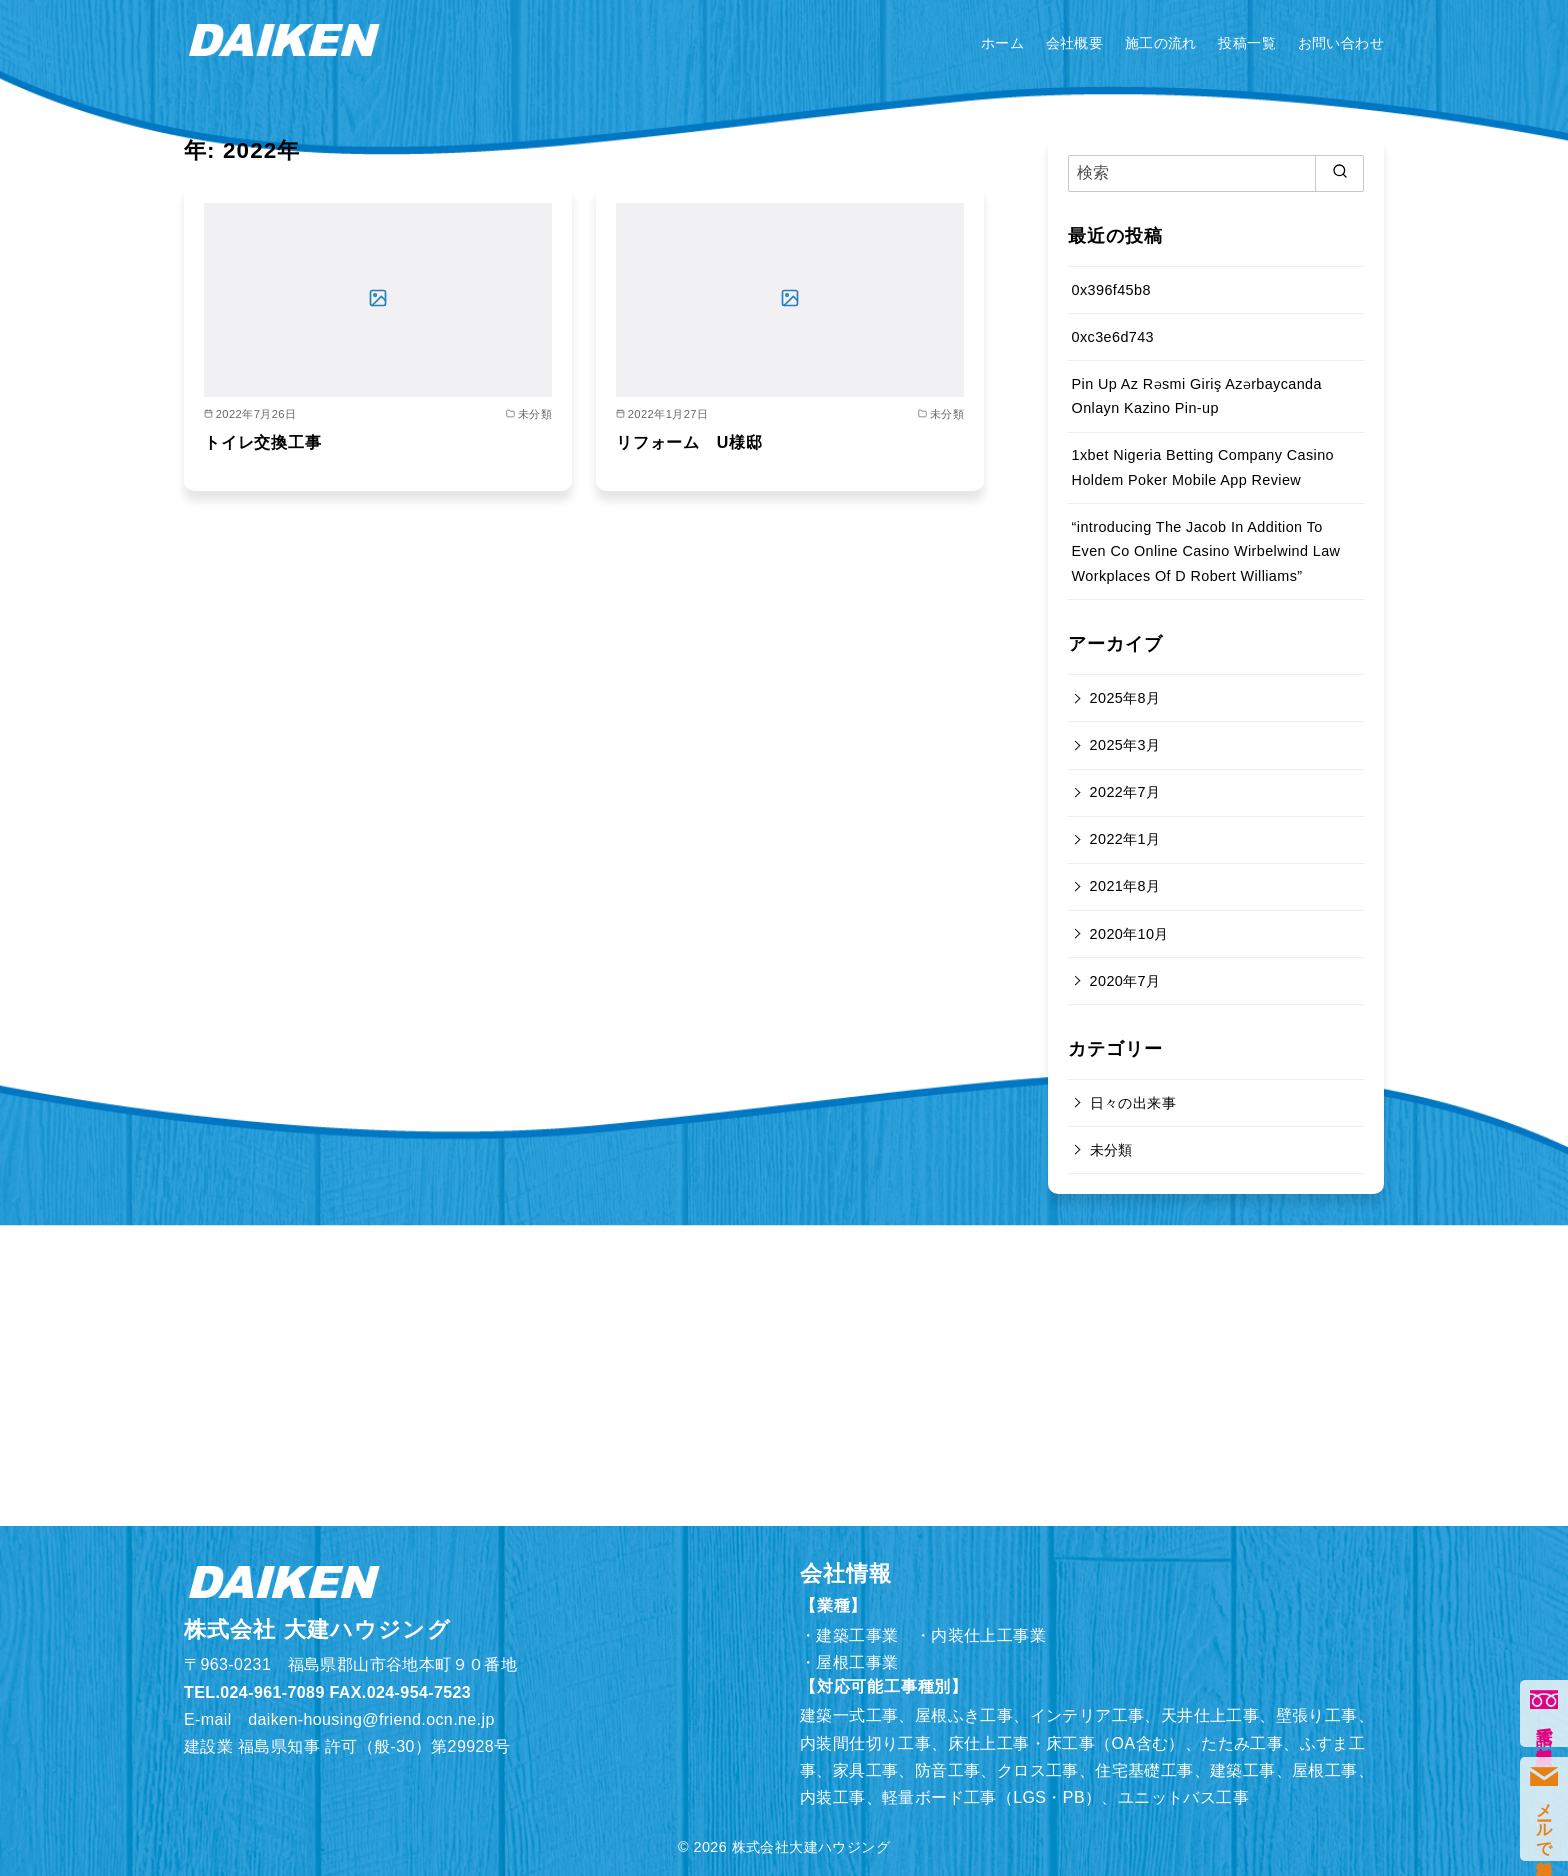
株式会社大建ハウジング (811, 1847)
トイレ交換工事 (263, 442)
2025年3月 (1125, 745)
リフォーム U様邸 (689, 442)
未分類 (1111, 1150)
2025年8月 (1125, 698)
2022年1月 (1125, 839)
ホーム (1002, 43)
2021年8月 (1125, 886)
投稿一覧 (1247, 43)
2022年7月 (1125, 792)
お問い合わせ (1341, 43)
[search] (1339, 173)
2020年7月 (1125, 981)
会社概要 (1075, 43)
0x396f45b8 (1111, 290)
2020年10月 (1129, 934)
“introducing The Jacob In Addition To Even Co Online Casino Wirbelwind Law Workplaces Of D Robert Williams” (1206, 551)
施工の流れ (1161, 43)
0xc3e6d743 (1113, 337)
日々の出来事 (1133, 1103)
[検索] (1216, 173)
